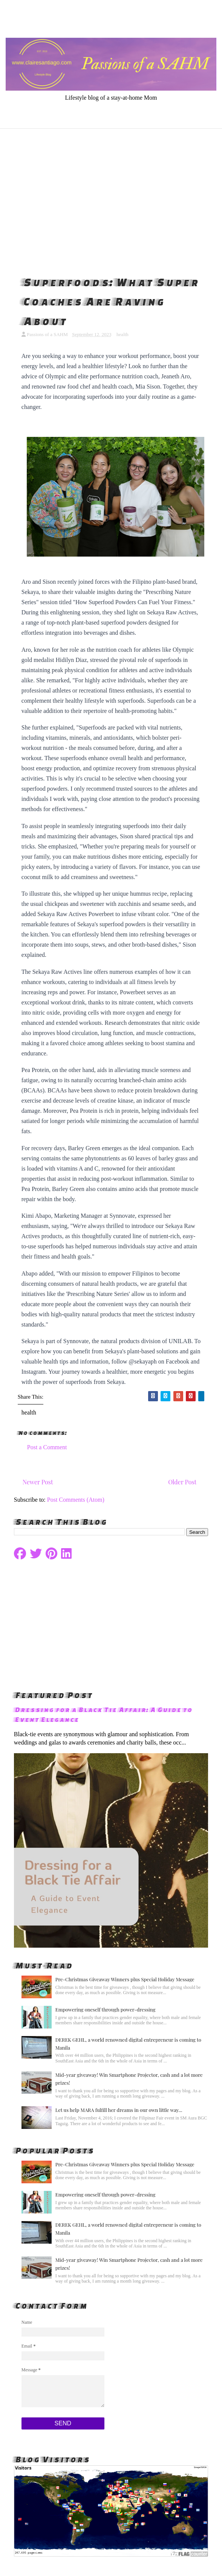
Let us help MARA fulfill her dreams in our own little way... (118, 2110)
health (122, 334)
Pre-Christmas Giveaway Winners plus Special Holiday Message (124, 1979)
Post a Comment (47, 1447)
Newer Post (38, 1482)
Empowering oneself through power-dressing (105, 2009)
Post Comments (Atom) (75, 1499)
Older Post (182, 1482)
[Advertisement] (111, 200)
